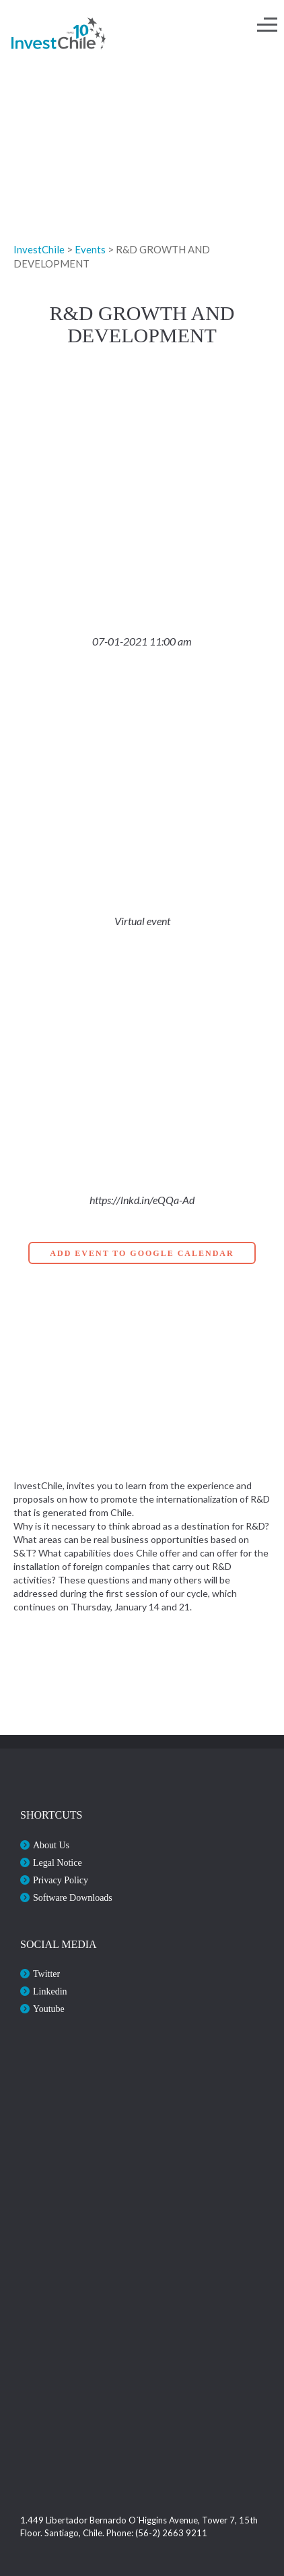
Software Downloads (72, 1898)
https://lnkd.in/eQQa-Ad (142, 1199)
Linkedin (50, 1991)
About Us (51, 1845)
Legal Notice (57, 1863)
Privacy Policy (60, 1880)
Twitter (46, 1974)
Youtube (49, 2009)
